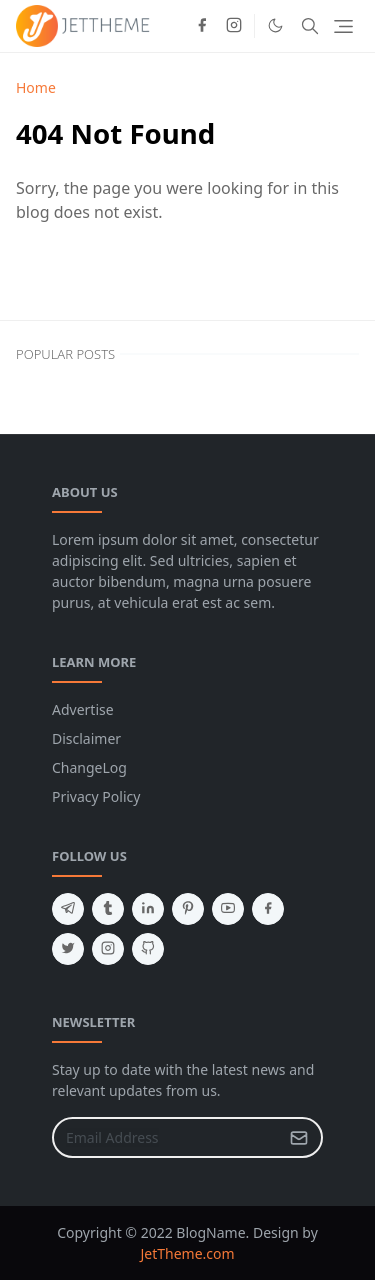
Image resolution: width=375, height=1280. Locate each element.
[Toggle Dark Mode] (275, 25)
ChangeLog (89, 767)
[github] (148, 949)
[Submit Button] (299, 1137)
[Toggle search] (310, 26)
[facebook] (202, 26)
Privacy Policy (96, 796)
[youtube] (228, 909)
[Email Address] (166, 1137)
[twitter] (68, 949)
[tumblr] (108, 909)
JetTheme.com (187, 1253)
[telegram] (68, 909)
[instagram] (234, 26)
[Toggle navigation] (343, 26)
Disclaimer (86, 738)
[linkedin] (148, 909)
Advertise (83, 709)
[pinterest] (188, 909)
